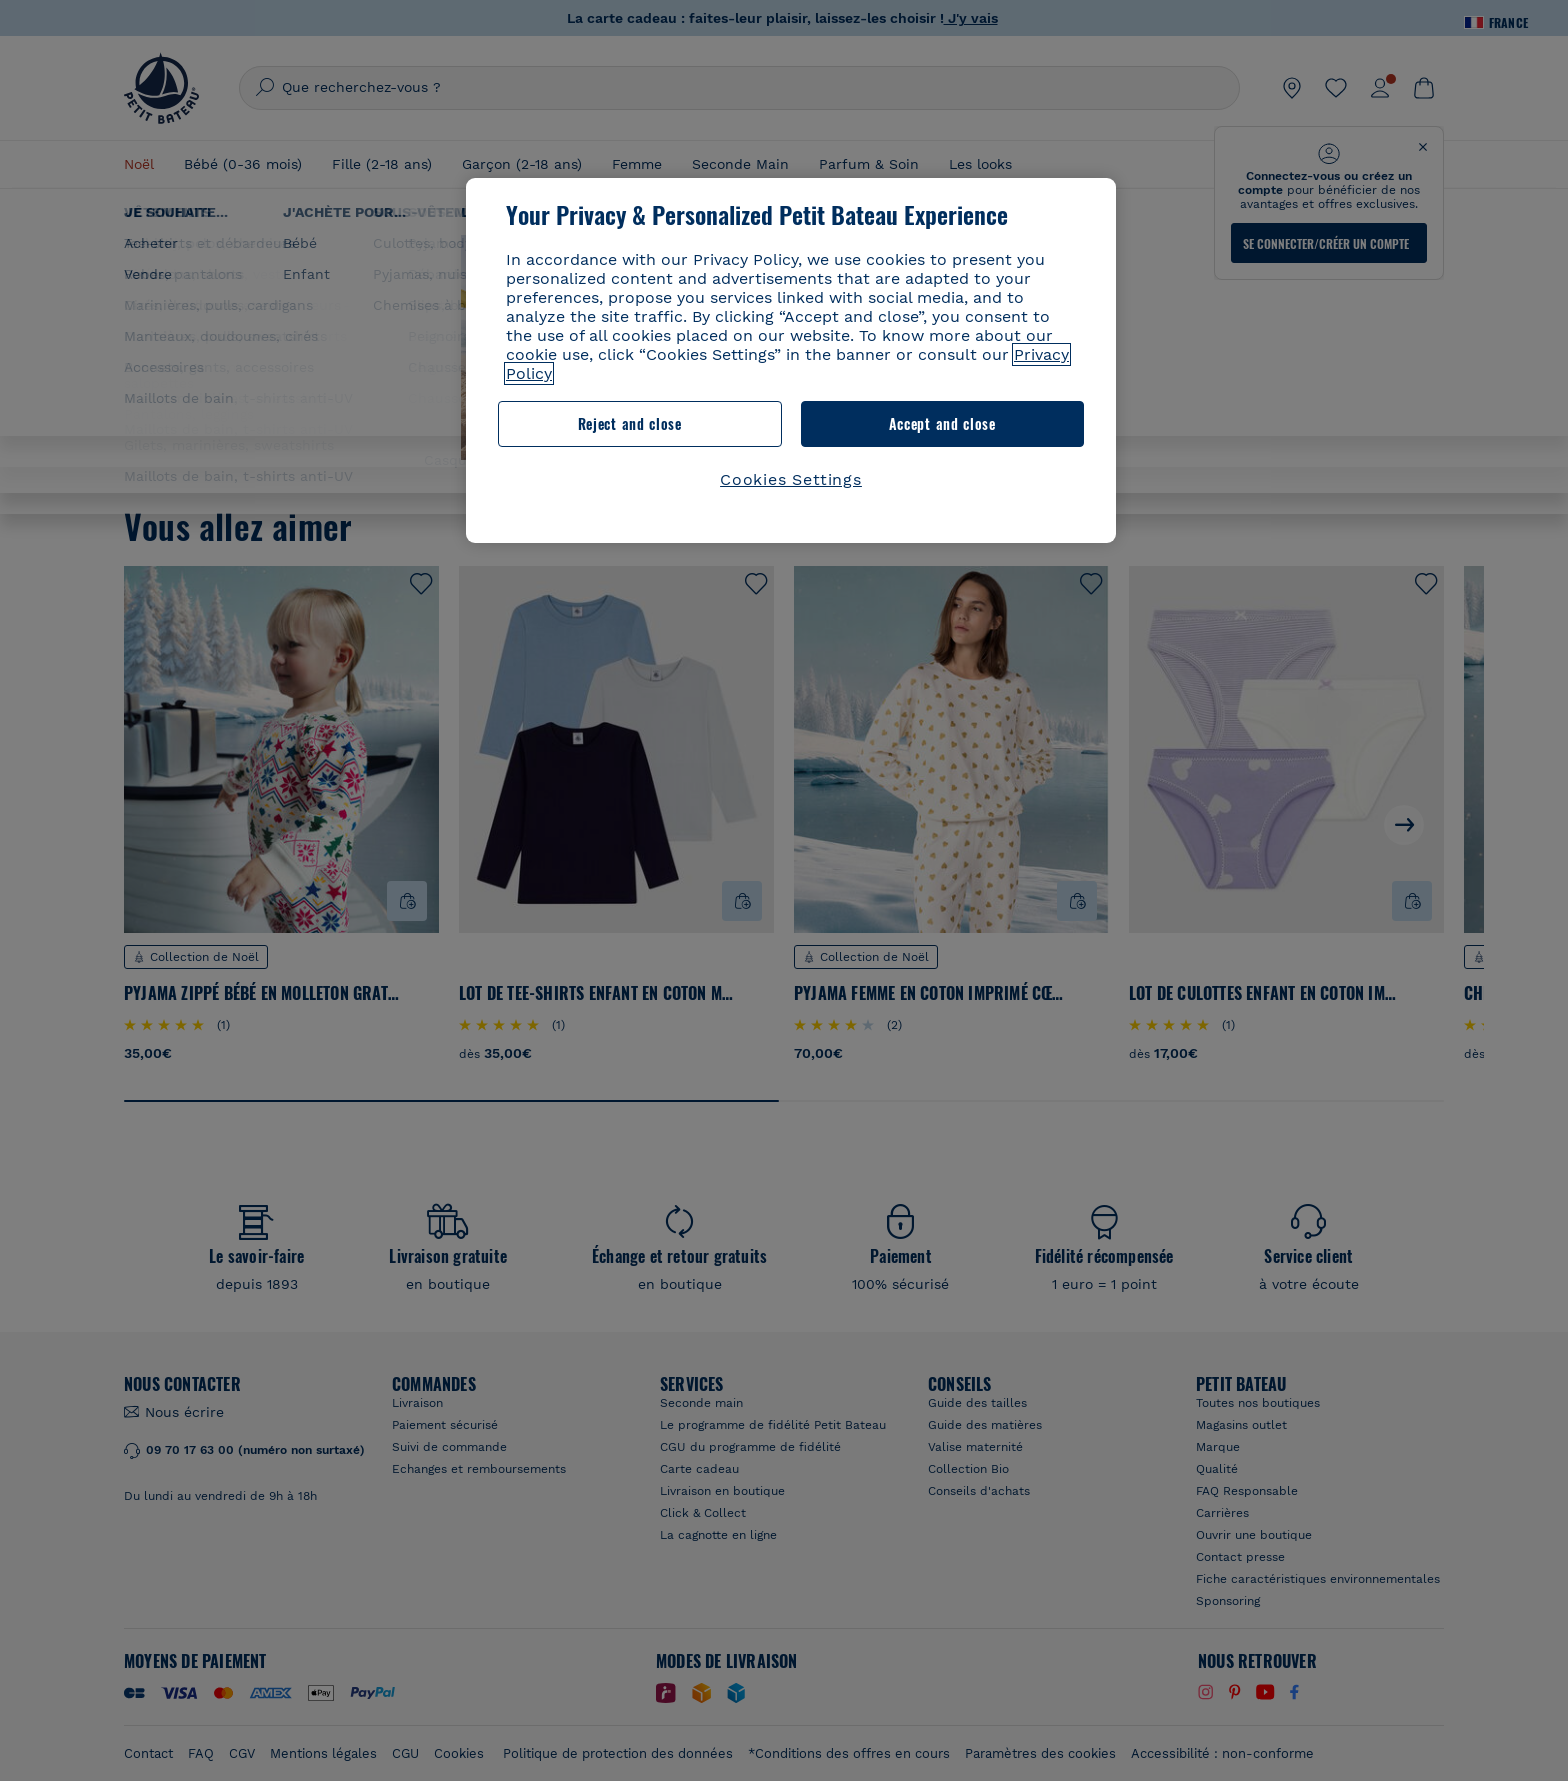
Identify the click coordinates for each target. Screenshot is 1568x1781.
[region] (791, 360)
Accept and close (942, 423)
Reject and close (630, 423)
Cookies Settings (791, 479)
